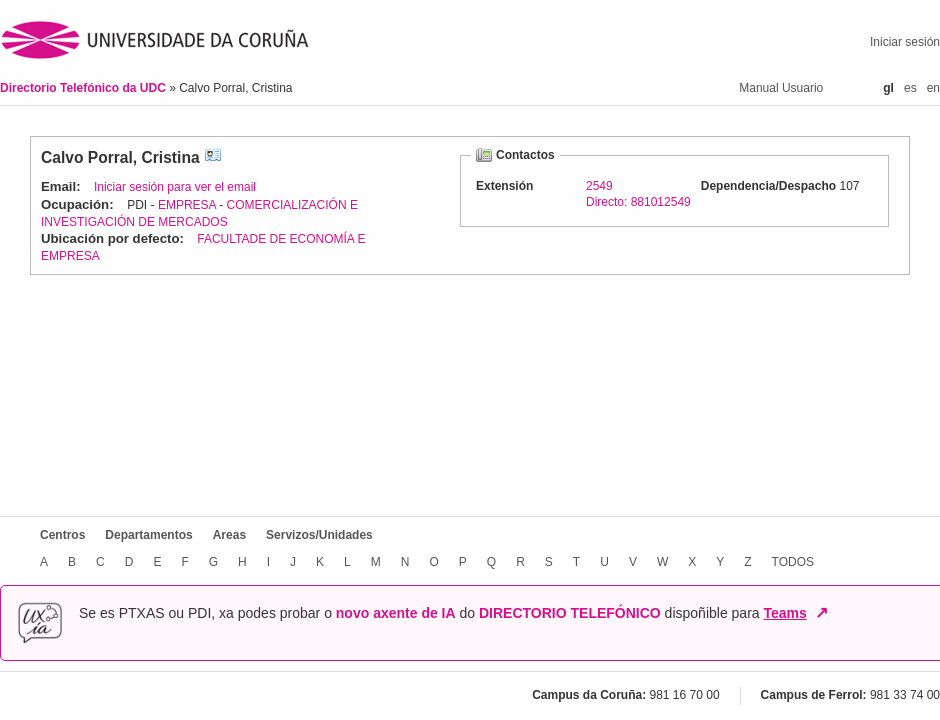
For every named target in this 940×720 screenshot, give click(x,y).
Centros (62, 535)
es (910, 88)
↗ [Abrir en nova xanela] (821, 613)
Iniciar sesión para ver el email (175, 187)
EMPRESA (187, 205)
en (933, 88)
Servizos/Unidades (319, 535)
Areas (229, 535)
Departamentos (148, 535)
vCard (213, 157)
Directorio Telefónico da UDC (84, 88)
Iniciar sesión (905, 42)
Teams (784, 613)
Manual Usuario (781, 88)
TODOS (793, 562)
